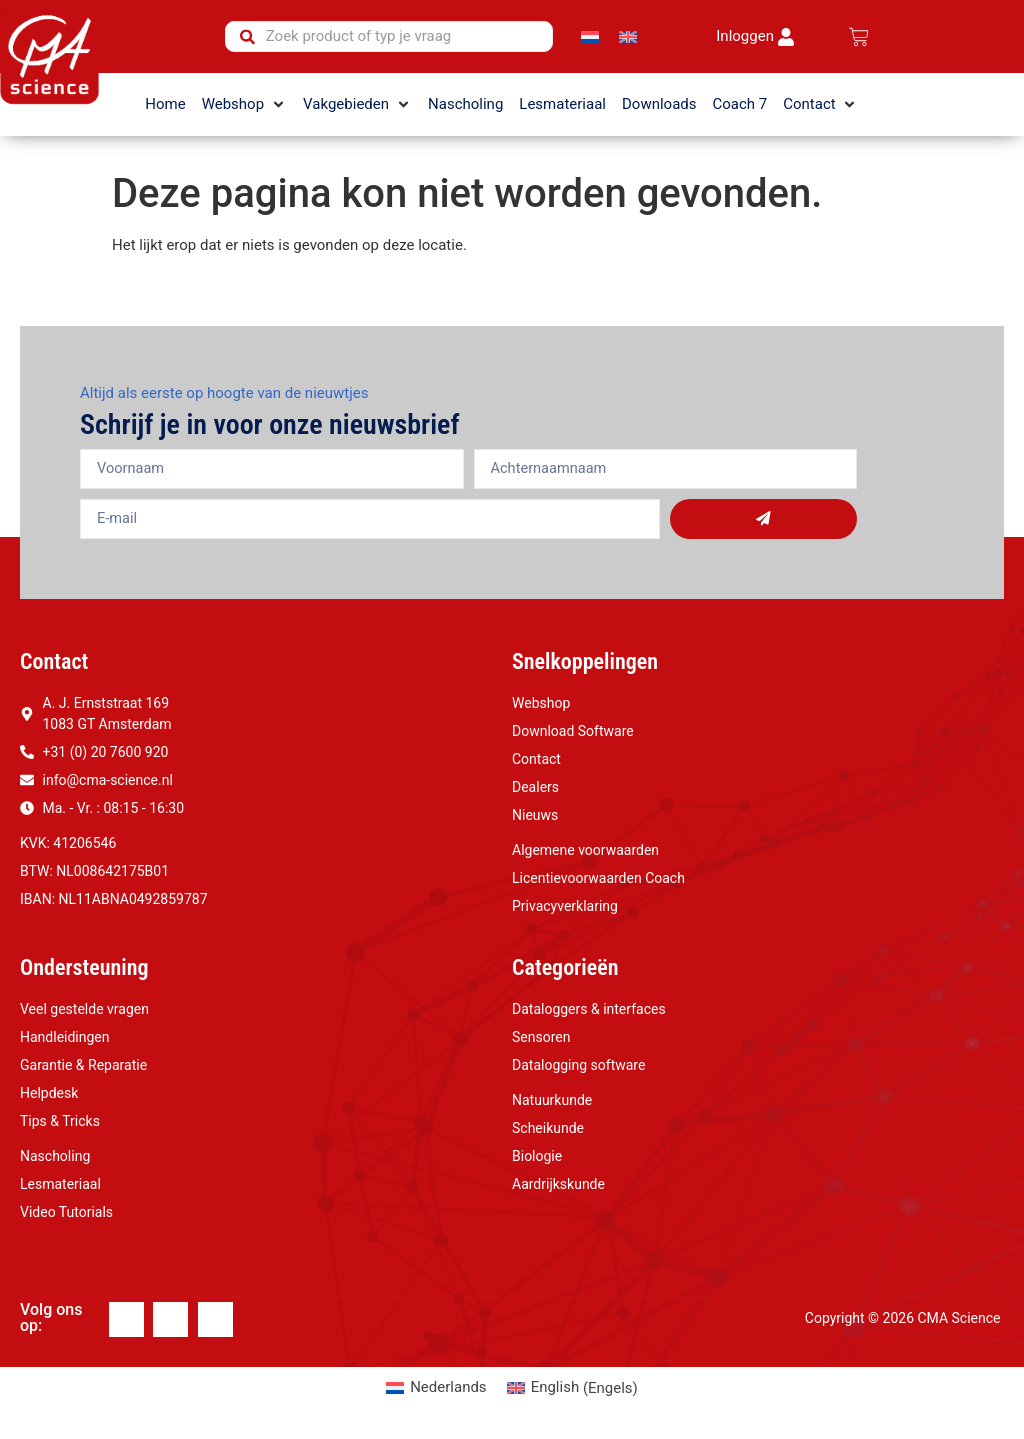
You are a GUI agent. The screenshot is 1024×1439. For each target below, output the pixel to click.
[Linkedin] (170, 1319)
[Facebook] (126, 1319)
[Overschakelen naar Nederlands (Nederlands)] (436, 1388)
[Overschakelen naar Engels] (628, 37)
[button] (244, 104)
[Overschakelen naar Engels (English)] (572, 1388)
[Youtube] (215, 1319)
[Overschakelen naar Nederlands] (590, 37)
